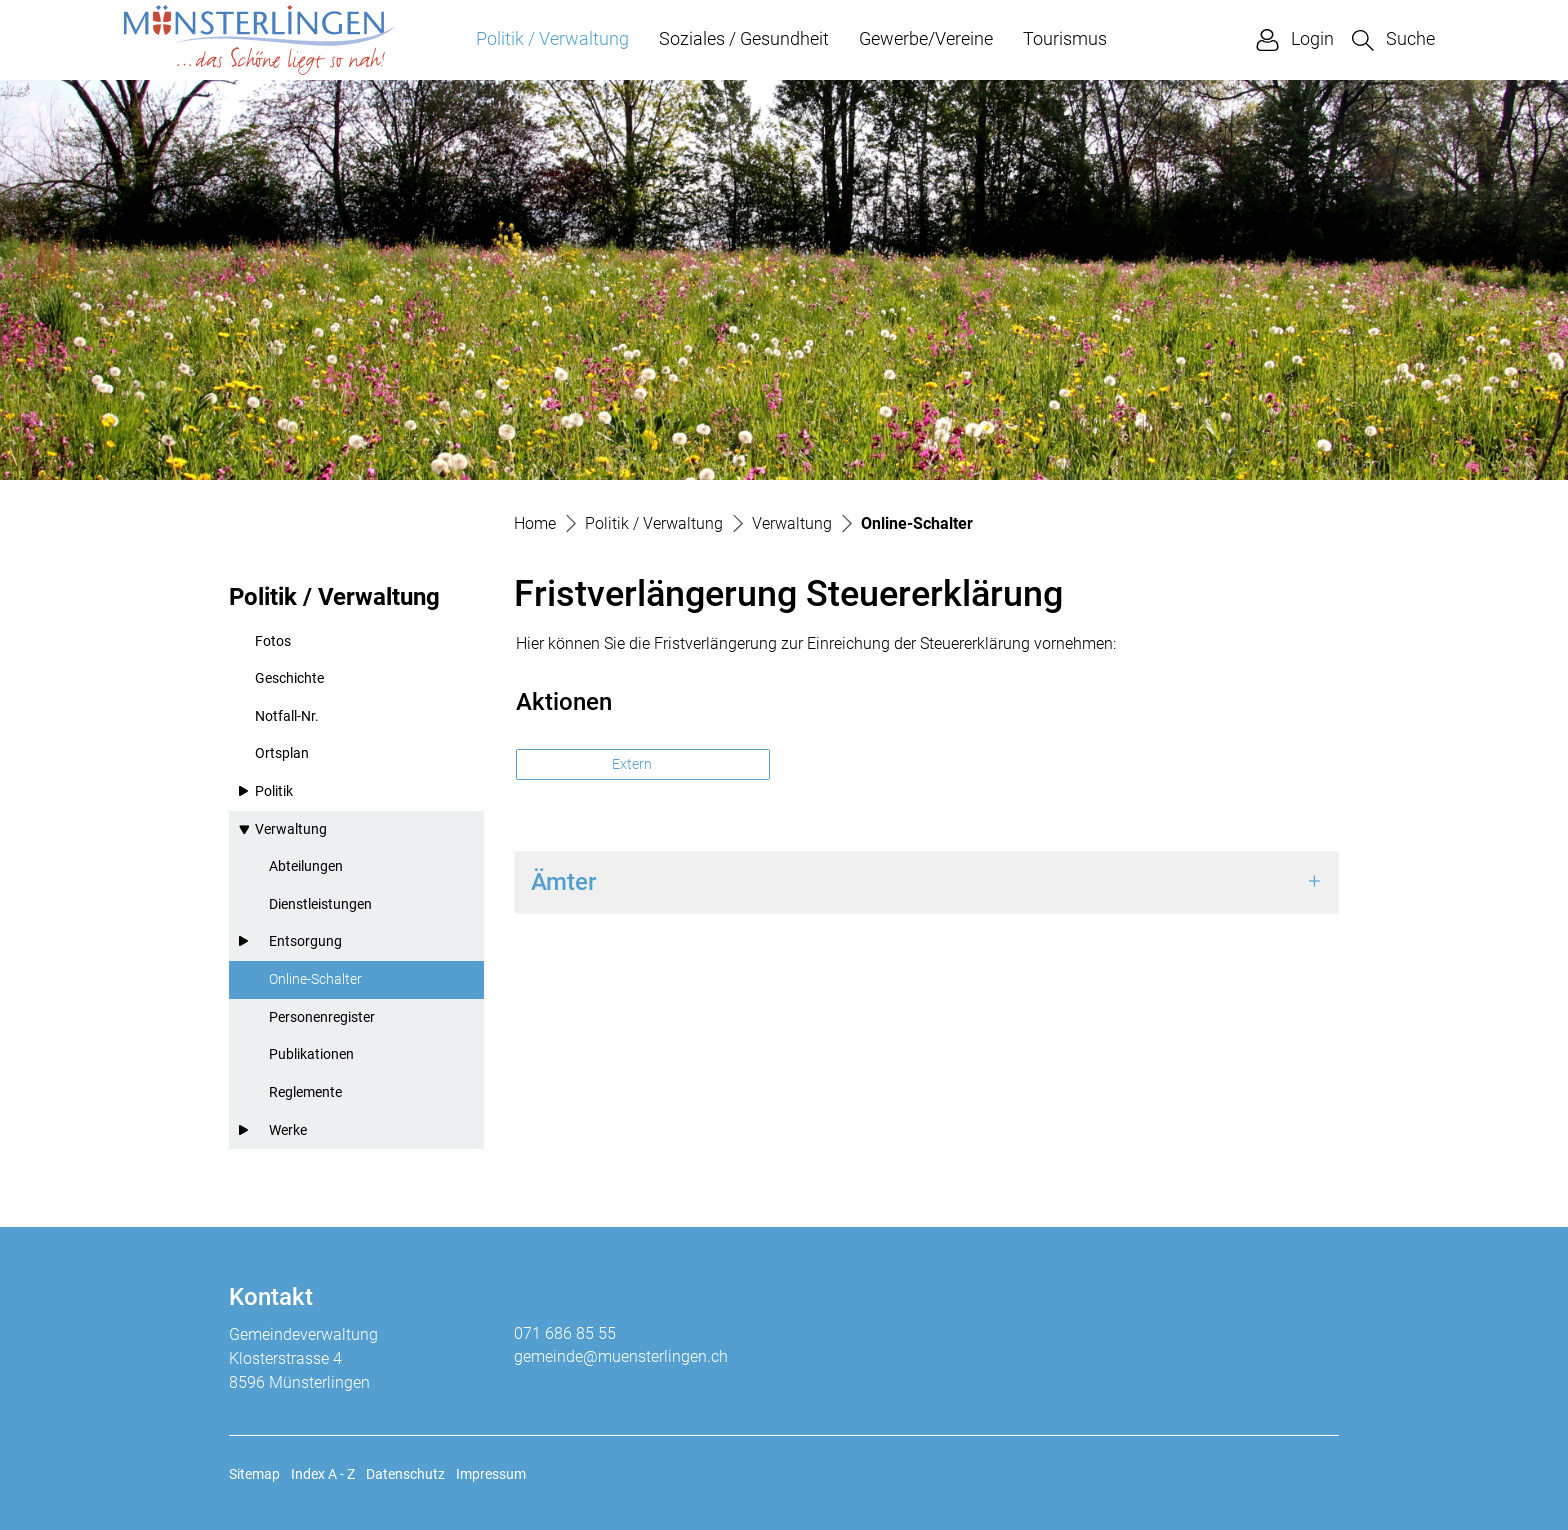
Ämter (563, 882)
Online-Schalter (317, 985)
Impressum (491, 1474)
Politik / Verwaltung (552, 38)
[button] (1393, 39)
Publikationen (311, 1054)
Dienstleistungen (320, 904)
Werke (288, 1130)
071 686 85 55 (565, 1333)
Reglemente (305, 1092)
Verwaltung (291, 829)
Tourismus (1065, 38)
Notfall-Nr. (287, 716)
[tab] (926, 882)
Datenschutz (405, 1474)
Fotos (273, 641)
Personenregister (322, 1017)
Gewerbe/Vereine (926, 38)
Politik (274, 791)
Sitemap (254, 1474)
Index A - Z (323, 1474)
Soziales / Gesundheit (744, 38)
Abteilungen (306, 866)
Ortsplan (282, 753)
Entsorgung (305, 941)
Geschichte (289, 678)
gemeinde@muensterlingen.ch (621, 1356)
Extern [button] (633, 764)
